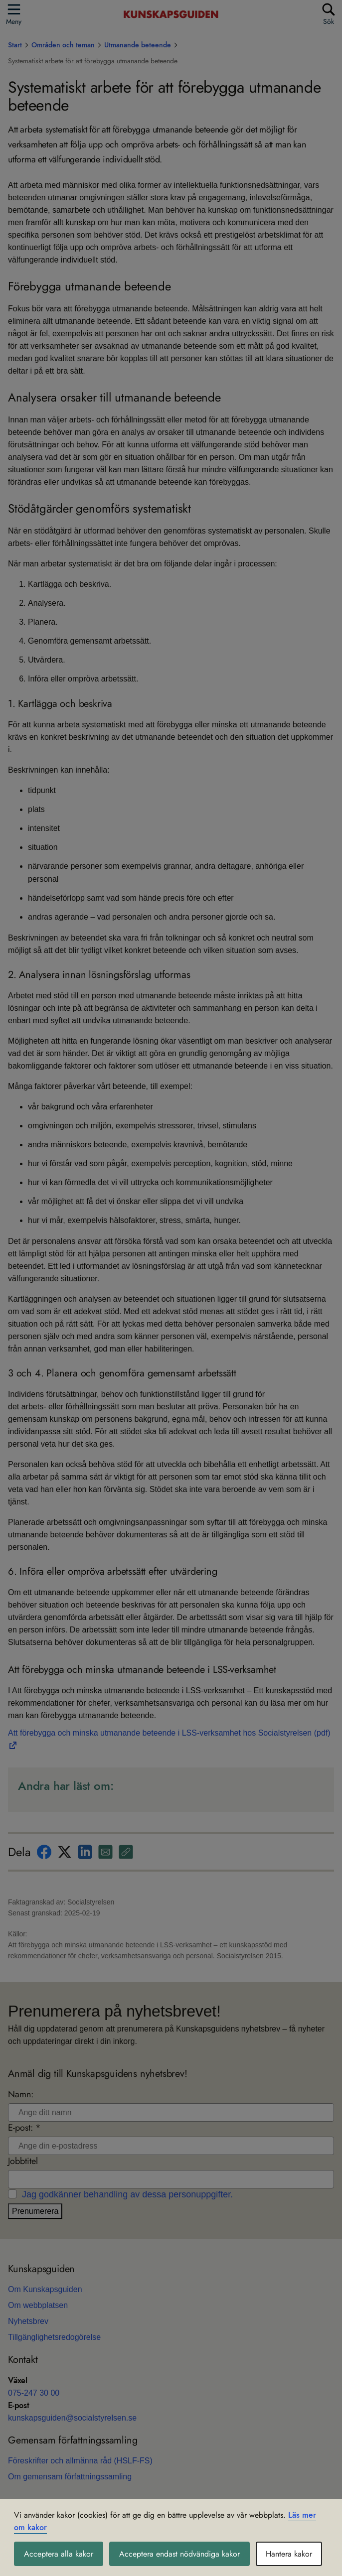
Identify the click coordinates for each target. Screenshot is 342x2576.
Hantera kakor (289, 2554)
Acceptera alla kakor (58, 2554)
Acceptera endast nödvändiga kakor (179, 2554)
